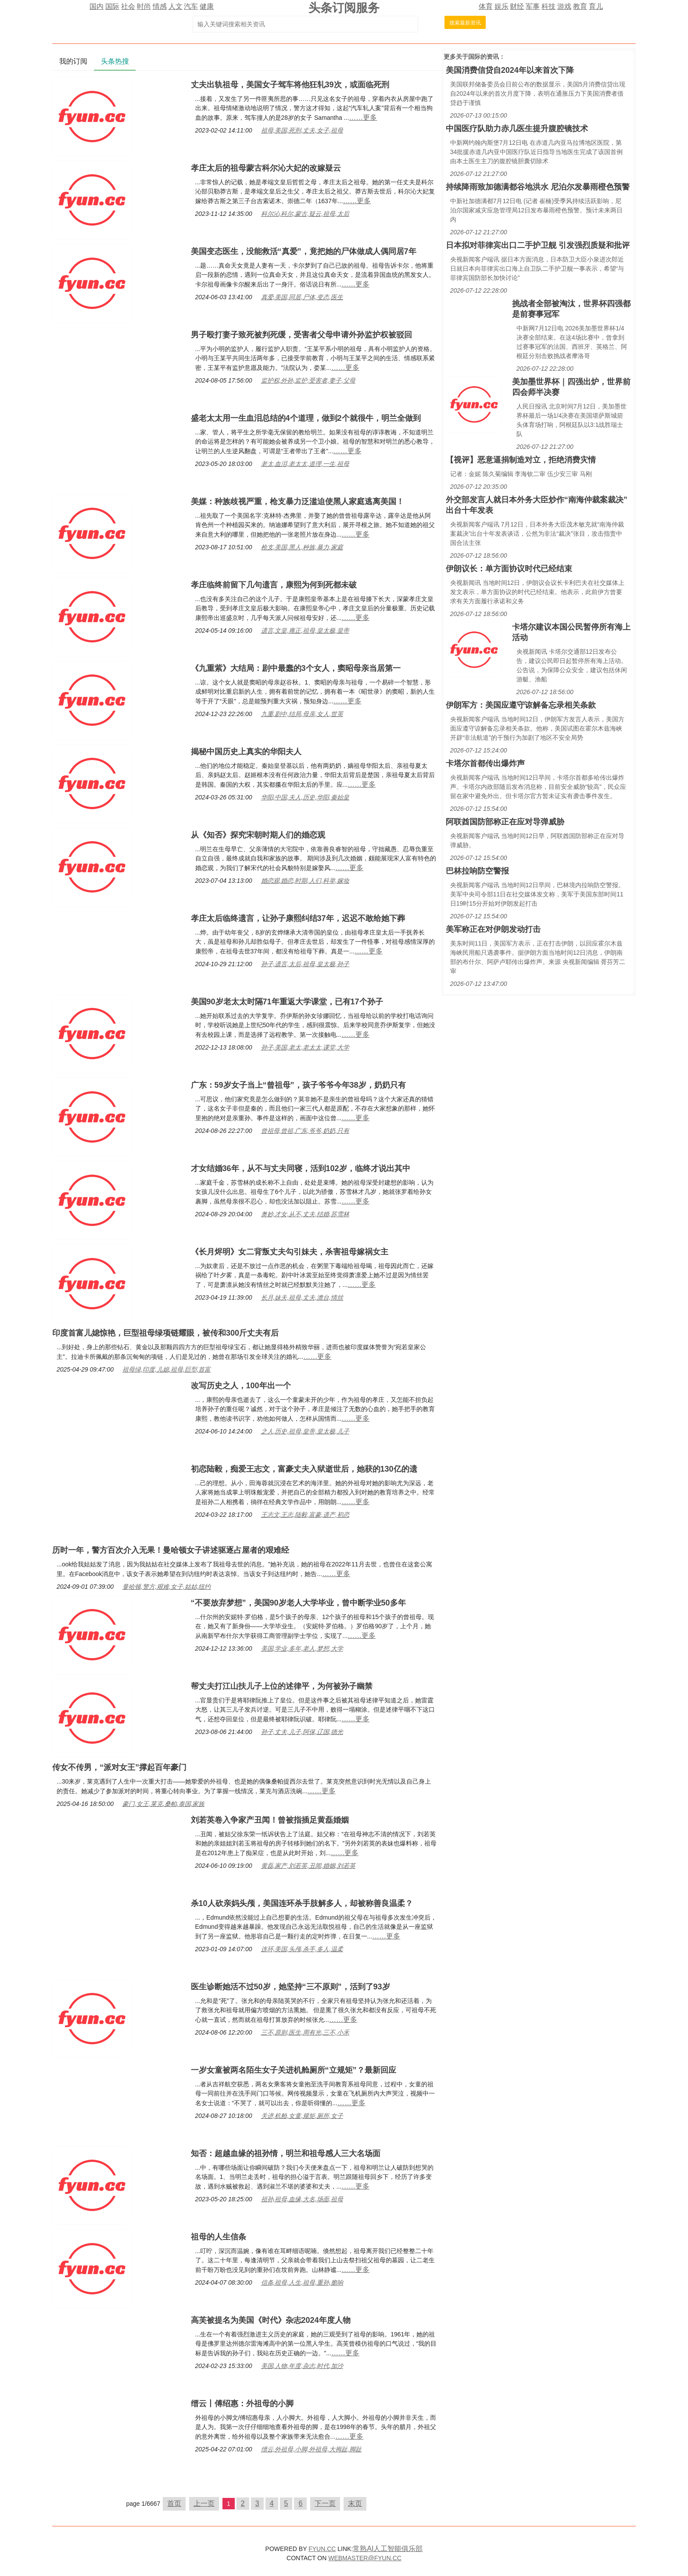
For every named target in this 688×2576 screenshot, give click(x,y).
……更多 (363, 117)
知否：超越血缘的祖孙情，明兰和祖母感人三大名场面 (285, 2153)
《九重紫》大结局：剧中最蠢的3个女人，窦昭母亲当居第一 (296, 668)
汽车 (191, 6)
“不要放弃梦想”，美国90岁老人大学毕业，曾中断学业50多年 (298, 1602)
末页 (355, 2503)
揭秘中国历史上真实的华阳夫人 (246, 751)
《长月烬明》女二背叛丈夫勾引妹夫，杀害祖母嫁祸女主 (289, 1251)
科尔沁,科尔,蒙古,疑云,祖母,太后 (305, 213)
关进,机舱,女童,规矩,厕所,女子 (302, 2115)
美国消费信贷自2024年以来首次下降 (510, 70)
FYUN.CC (322, 2548)
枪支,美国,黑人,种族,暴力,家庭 (302, 547)
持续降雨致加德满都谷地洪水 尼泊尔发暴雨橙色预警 (538, 187)
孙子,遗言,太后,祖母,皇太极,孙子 (305, 963)
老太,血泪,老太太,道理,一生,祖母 (305, 463)
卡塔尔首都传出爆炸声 (485, 763)
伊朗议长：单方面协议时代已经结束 (509, 568)
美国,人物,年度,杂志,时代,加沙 (302, 2365)
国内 (97, 6)
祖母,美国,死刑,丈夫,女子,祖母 (302, 130)
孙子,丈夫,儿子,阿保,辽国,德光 (302, 1731)
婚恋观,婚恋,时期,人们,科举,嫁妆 (305, 880)
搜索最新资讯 (465, 23)
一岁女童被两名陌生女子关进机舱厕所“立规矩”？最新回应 (293, 2070)
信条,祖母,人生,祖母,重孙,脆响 (302, 2282)
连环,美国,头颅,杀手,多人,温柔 (302, 1949)
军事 (533, 6)
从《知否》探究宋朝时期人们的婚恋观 (258, 835)
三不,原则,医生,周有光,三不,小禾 (305, 2032)
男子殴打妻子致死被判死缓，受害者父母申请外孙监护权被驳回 (301, 334)
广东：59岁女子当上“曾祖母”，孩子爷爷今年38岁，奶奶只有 (298, 1085)
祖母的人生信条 (218, 2236)
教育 (580, 6)
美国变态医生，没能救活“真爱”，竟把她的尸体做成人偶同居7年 (303, 251)
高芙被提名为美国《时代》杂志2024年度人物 (271, 2320)
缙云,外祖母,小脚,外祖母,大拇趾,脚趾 (311, 2449)
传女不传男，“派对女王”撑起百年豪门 (119, 1767)
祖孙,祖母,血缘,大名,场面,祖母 (302, 2199)
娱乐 (501, 6)
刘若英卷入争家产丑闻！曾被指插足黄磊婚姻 (270, 1820)
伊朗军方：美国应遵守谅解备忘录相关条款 (521, 705)
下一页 (325, 2503)
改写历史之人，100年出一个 (241, 1385)
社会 (128, 6)
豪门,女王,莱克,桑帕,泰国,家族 (163, 1803)
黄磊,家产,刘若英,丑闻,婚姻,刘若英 (308, 1865)
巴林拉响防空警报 (477, 871)
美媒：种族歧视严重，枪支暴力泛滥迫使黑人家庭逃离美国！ (297, 501)
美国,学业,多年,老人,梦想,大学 (302, 1648)
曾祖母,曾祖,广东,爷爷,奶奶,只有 (305, 1130)
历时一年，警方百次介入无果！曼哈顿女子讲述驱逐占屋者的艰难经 (170, 1550)
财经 (517, 6)
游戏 (564, 6)
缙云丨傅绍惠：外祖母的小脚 (242, 2403)
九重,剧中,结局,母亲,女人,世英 (302, 713)
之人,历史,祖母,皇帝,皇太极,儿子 (305, 1431)
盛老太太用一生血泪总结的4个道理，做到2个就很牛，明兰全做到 (306, 418)
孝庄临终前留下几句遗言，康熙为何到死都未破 (274, 584)
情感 (160, 6)
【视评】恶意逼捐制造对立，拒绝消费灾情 (521, 459)
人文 (175, 6)
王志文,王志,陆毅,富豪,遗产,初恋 (305, 1514)
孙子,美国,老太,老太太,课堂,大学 (305, 1047)
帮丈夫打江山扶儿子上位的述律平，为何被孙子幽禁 (282, 1686)
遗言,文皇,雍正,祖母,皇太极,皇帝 (305, 630)
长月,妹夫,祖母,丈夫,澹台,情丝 (302, 1297)
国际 (112, 6)
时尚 (144, 6)
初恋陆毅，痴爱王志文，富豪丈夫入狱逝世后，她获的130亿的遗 (304, 1469)
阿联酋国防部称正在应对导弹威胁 (505, 821)
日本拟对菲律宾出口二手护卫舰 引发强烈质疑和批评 (538, 245)
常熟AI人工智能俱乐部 (388, 2548)
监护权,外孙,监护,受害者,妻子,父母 (308, 380)
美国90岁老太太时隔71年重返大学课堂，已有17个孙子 (287, 1001)
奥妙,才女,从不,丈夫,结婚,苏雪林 (305, 1214)
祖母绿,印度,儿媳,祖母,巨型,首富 (166, 1369)
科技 (548, 6)
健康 (207, 6)
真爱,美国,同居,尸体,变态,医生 (302, 297)
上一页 (204, 2503)
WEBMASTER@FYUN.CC (364, 2558)
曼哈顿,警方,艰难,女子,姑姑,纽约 (166, 1586)
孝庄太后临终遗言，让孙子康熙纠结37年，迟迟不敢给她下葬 (298, 918)
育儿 (596, 6)
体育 (486, 6)
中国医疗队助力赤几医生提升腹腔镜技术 (517, 128)
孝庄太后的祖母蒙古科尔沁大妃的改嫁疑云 (266, 168)
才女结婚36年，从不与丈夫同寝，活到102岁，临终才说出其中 (300, 1168)
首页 (174, 2503)
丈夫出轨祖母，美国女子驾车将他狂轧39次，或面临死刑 (290, 84)
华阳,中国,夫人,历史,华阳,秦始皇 (305, 797)
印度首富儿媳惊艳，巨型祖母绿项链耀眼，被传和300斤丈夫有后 (165, 1333)
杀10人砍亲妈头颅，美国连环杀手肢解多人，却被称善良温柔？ (302, 1903)
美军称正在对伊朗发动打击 (493, 929)
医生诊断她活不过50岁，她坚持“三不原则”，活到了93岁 (290, 1986)
